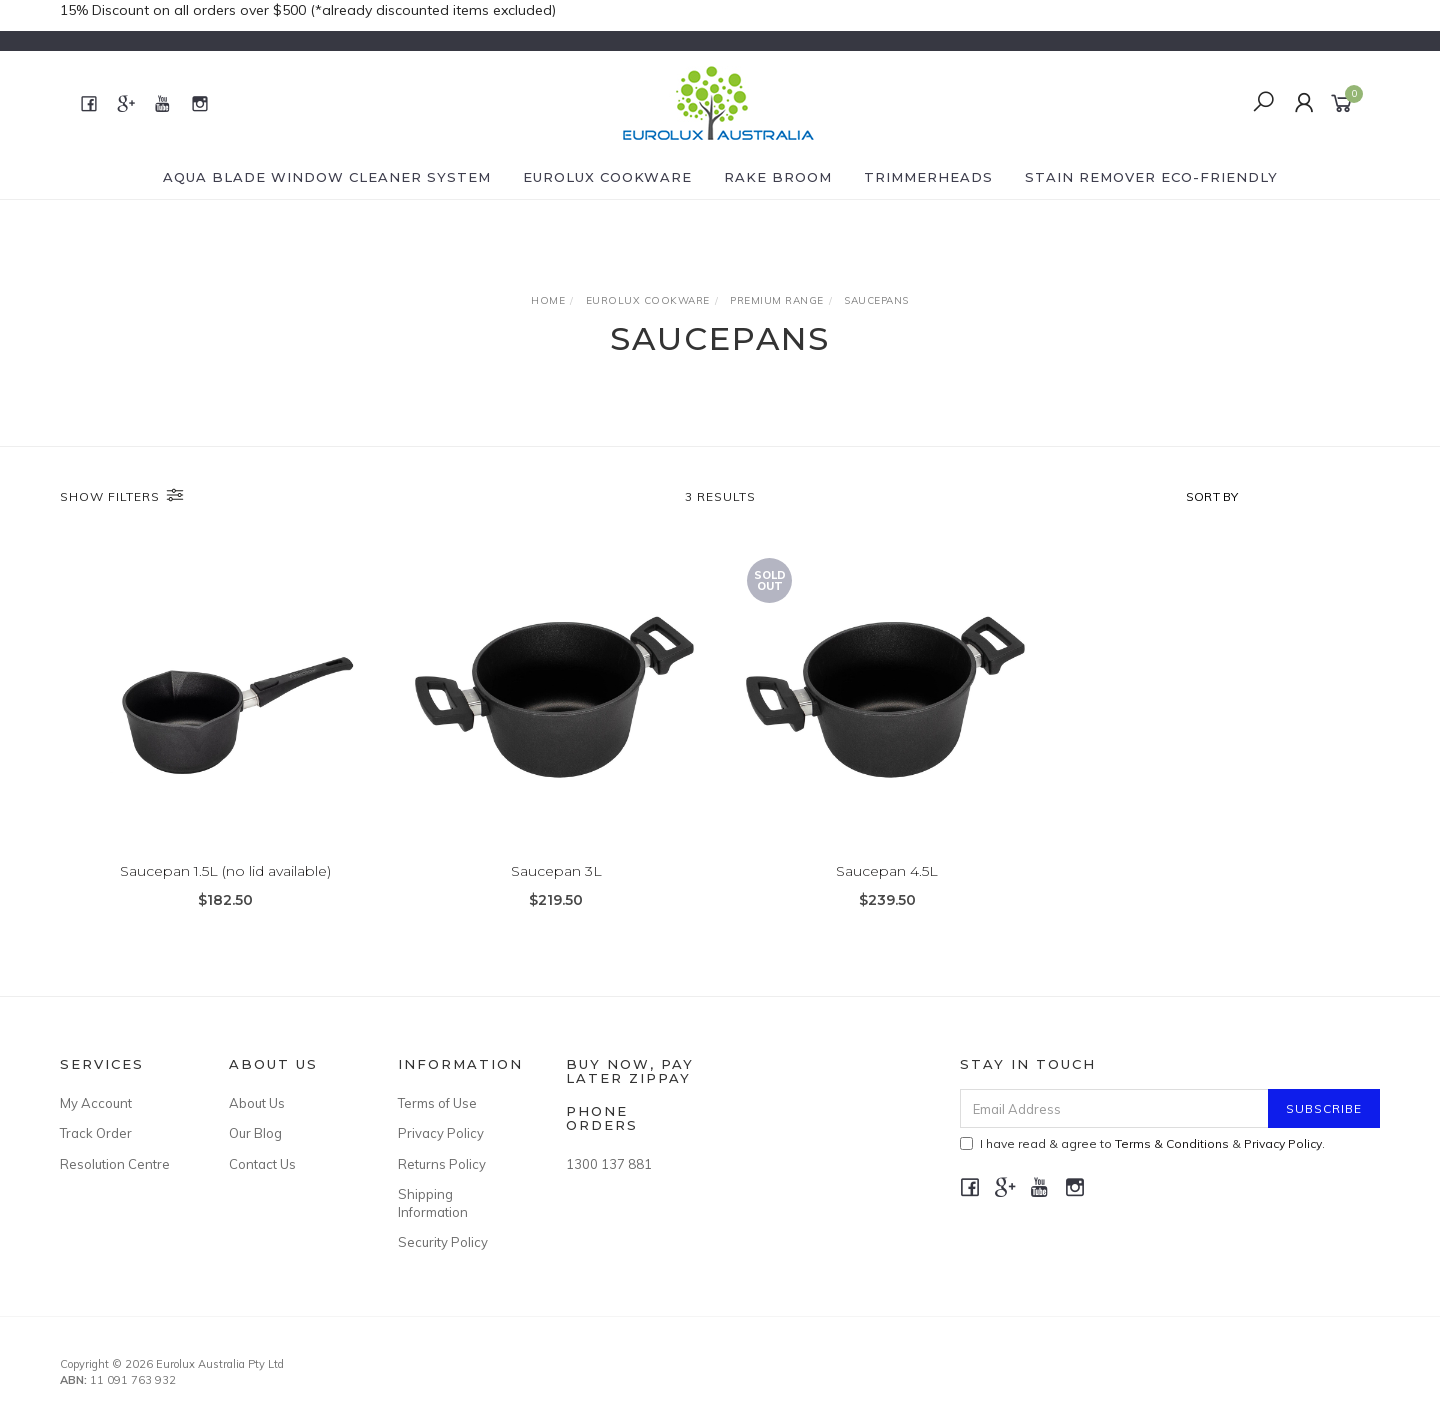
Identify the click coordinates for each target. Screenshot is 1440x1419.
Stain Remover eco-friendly (1151, 177)
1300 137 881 (609, 1164)
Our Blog (255, 1133)
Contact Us (262, 1164)
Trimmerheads (928, 177)
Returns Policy (442, 1164)
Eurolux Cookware (607, 177)
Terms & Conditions (1172, 1143)
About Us (257, 1103)
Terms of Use (437, 1103)
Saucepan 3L (556, 871)
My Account (96, 1103)
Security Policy (443, 1242)
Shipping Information (433, 1203)
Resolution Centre (115, 1164)
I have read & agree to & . (1142, 1143)
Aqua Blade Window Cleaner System (327, 177)
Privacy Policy (441, 1133)
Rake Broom (778, 177)
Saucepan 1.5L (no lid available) (225, 871)
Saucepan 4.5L (887, 871)
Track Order (96, 1133)
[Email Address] (1114, 1108)
